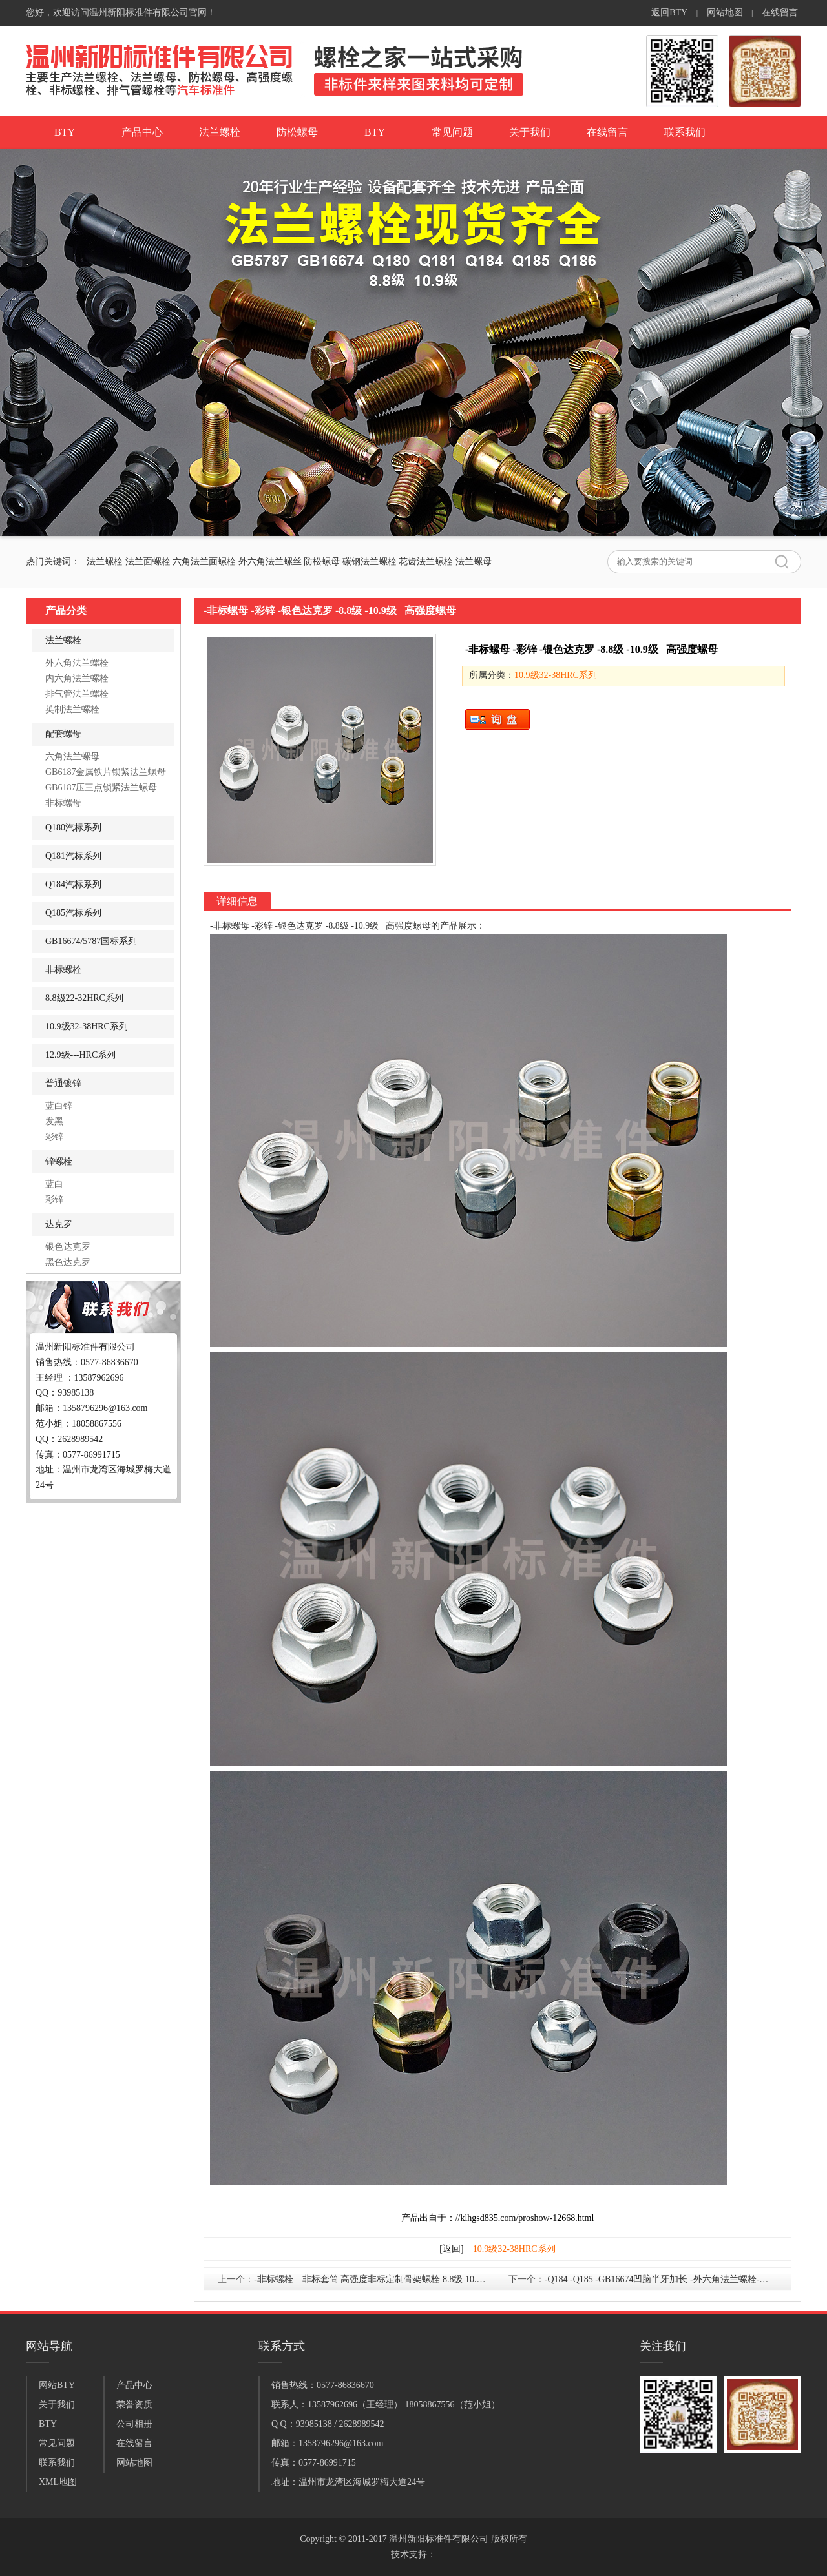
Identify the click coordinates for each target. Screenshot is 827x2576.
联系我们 (685, 132)
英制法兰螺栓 (72, 709)
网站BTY (57, 2385)
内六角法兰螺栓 (77, 678)
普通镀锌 (63, 1083)
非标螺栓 (63, 969)
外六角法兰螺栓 (77, 663)
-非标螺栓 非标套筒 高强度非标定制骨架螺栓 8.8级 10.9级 (372, 2279)
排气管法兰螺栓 (77, 694)
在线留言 (780, 12)
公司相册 (134, 2424)
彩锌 (54, 1137)
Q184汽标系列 (73, 884)
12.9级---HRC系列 (80, 1055)
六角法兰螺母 (72, 756)
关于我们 (529, 132)
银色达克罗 (67, 1247)
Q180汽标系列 (73, 827)
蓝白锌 (58, 1106)
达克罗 (58, 1224)
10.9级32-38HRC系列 (86, 1026)
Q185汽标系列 (73, 913)
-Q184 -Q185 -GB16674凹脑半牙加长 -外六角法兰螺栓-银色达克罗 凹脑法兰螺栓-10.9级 (666, 2279)
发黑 (54, 1121)
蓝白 (54, 1184)
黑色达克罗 (67, 1262)
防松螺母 (297, 132)
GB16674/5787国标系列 (91, 941)
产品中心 (142, 132)
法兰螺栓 (219, 132)
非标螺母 (63, 803)
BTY (64, 132)
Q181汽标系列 (73, 856)
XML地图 (58, 2482)
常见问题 (452, 132)
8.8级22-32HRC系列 (84, 998)
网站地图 (725, 12)
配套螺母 (63, 734)
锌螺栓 (58, 1161)
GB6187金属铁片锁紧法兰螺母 (105, 772)
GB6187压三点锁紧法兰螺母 (101, 787)
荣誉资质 (134, 2404)
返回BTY (669, 12)
